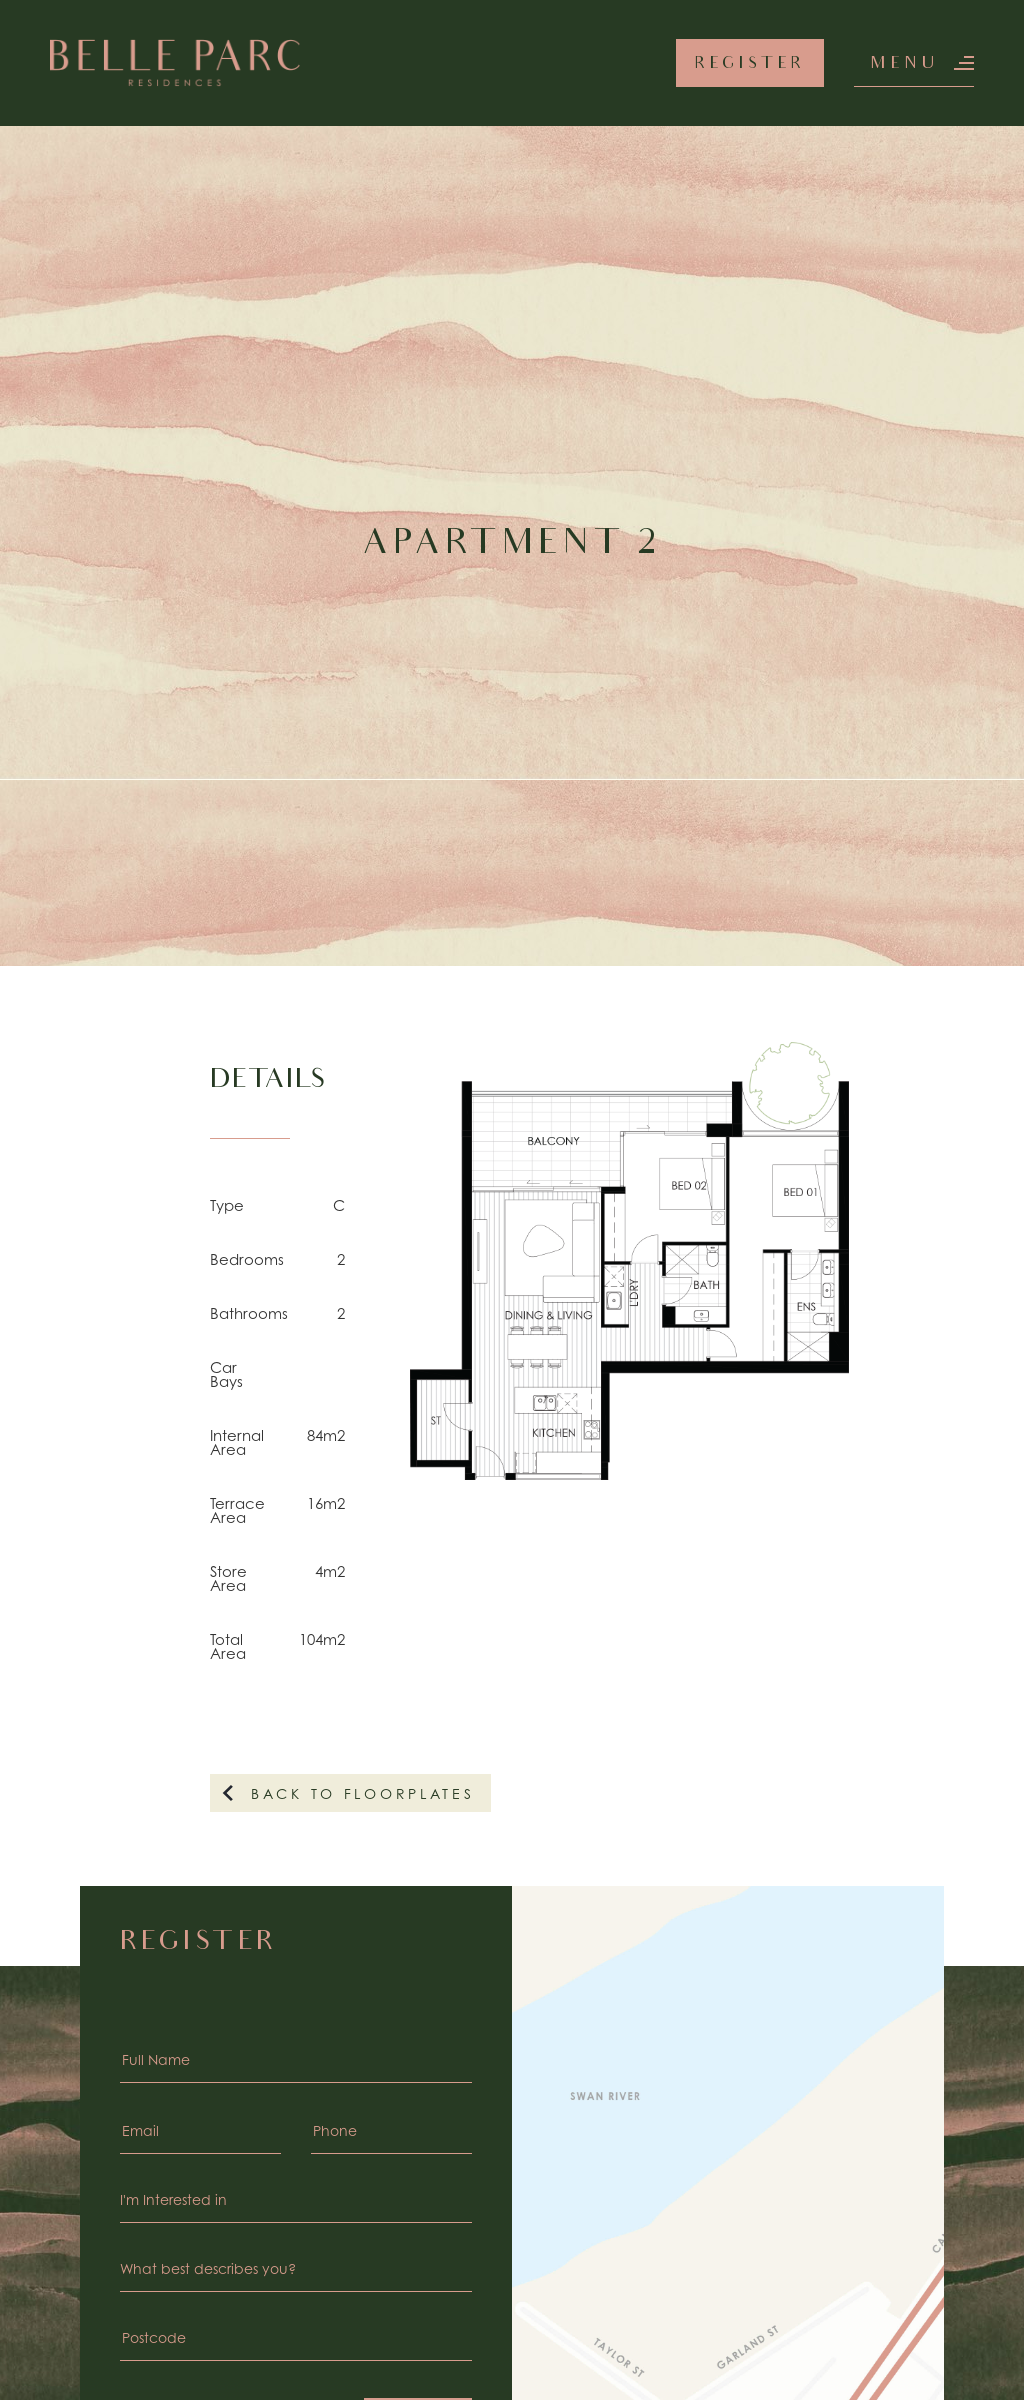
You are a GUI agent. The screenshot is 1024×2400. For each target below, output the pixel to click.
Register (750, 64)
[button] (914, 63)
